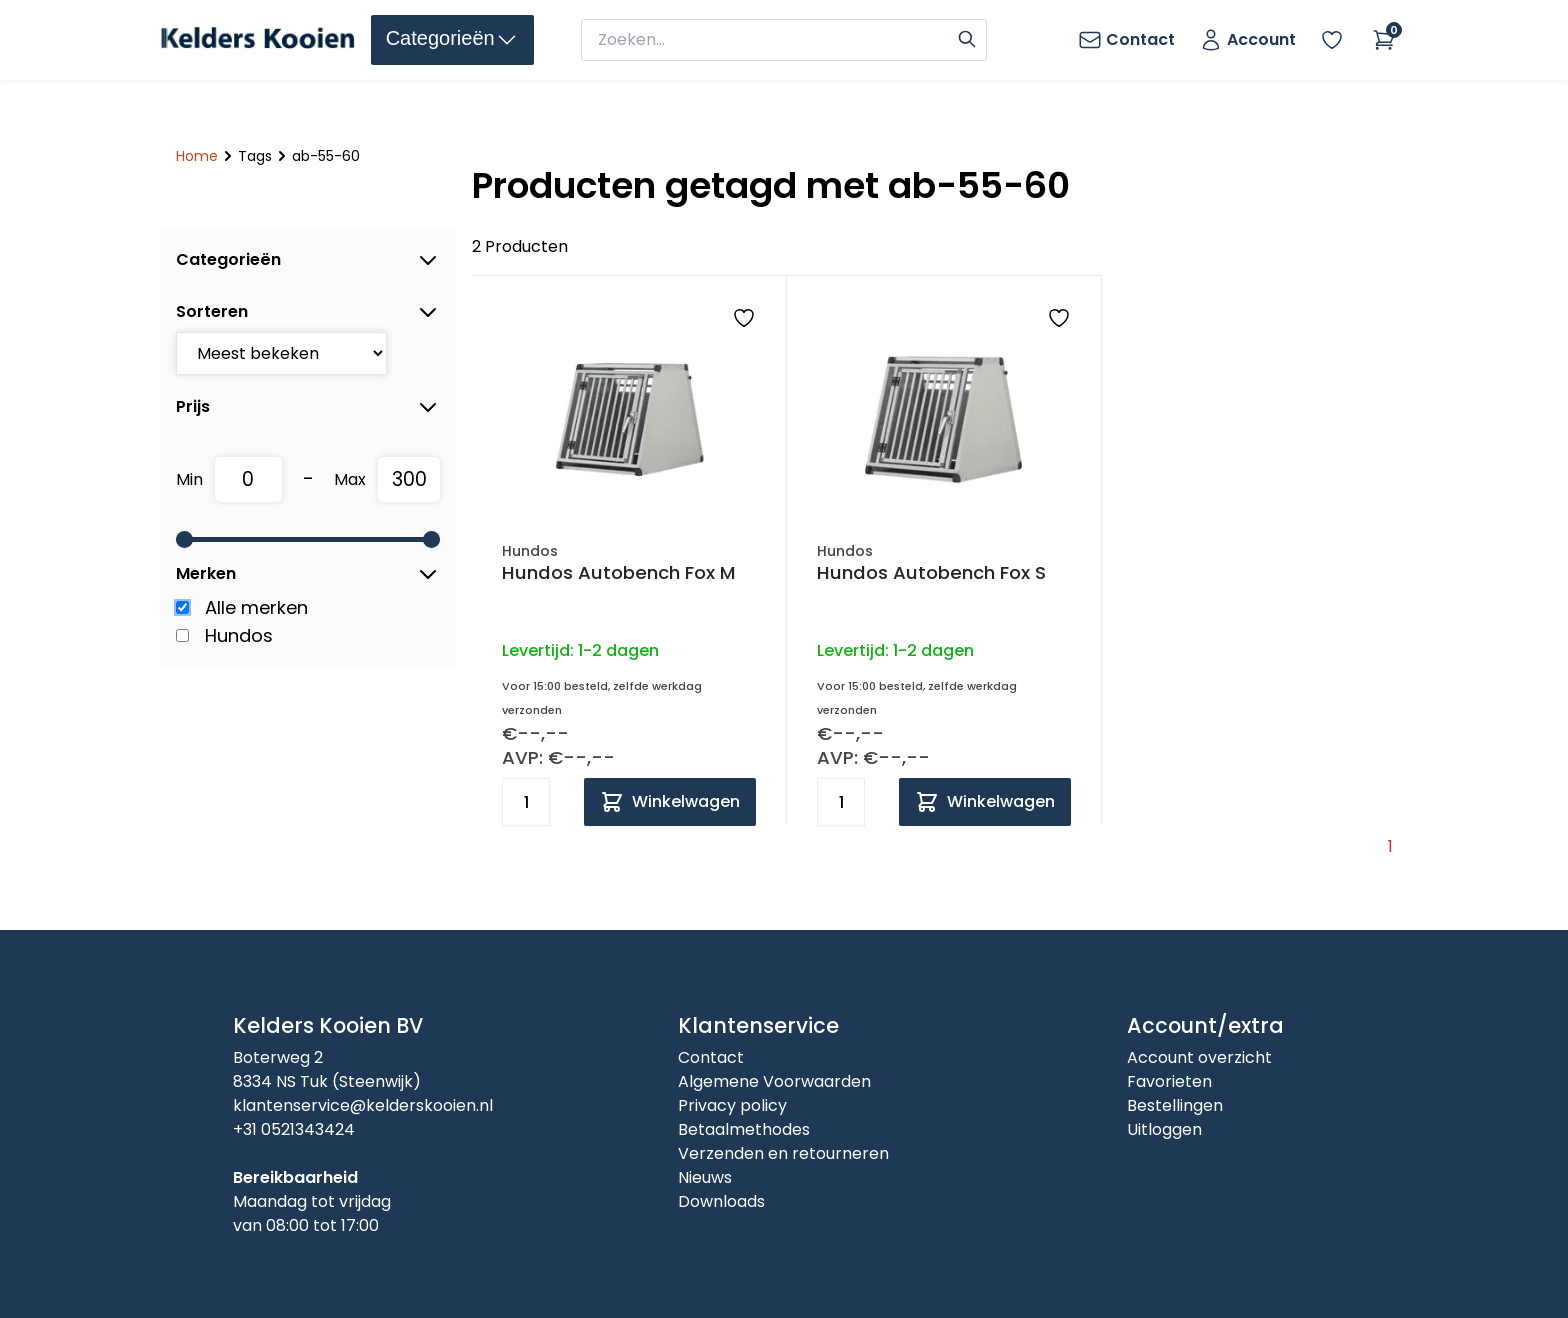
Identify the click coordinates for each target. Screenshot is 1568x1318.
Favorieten (1169, 1081)
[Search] (967, 37)
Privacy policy (732, 1105)
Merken (308, 574)
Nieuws (705, 1177)
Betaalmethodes (744, 1129)
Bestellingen (1175, 1105)
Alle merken (256, 607)
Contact (711, 1057)
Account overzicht (1199, 1057)
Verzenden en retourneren (783, 1153)
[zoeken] (767, 40)
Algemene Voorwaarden (774, 1081)
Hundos (239, 635)
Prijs (308, 407)
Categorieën (308, 260)
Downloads (721, 1201)
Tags (255, 156)
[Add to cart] (670, 802)
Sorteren (308, 312)
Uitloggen (1164, 1129)
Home (197, 156)
